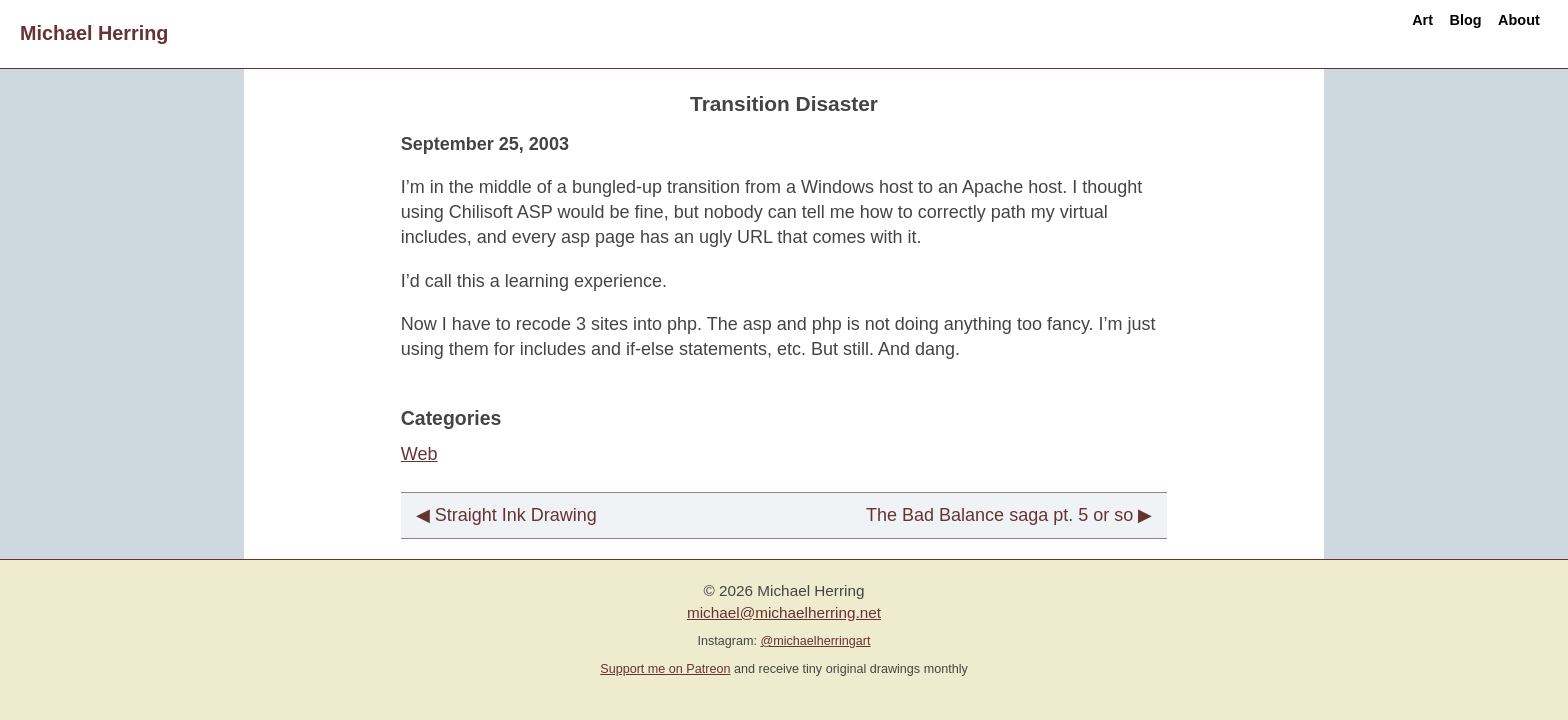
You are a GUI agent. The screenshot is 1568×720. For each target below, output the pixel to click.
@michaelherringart (815, 641)
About (1502, 33)
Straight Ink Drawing (516, 515)
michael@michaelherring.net (784, 612)
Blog (1417, 33)
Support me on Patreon (665, 669)
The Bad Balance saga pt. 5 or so (999, 515)
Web (419, 454)
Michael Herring (94, 33)
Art (1343, 33)
